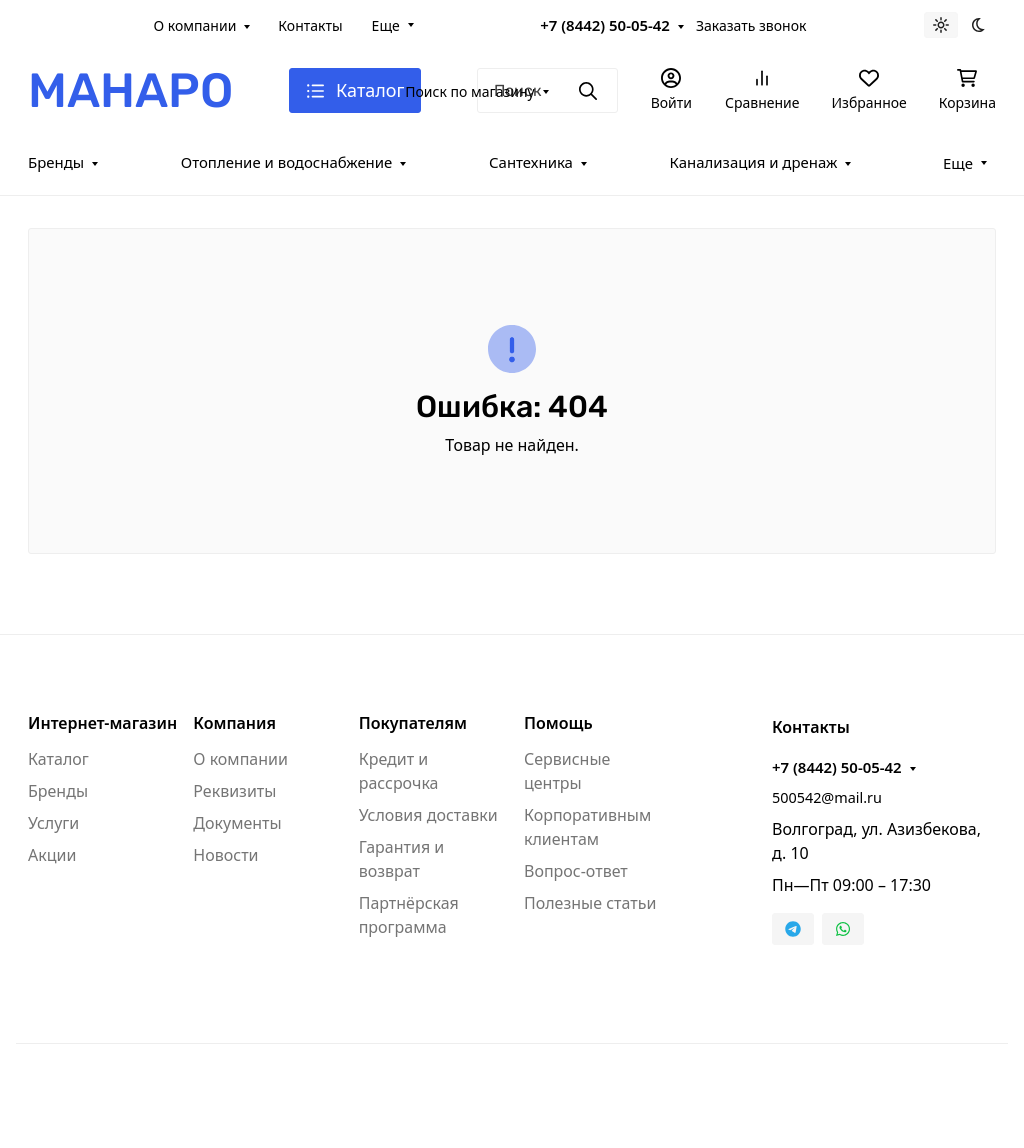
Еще (386, 25)
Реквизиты (234, 791)
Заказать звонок (751, 25)
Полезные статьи (590, 903)
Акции (52, 855)
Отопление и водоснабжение (287, 162)
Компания (234, 723)
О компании (195, 25)
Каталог (58, 759)
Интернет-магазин (102, 723)
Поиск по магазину (469, 91)
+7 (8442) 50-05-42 (605, 25)
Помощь (558, 723)
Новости (225, 855)
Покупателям (413, 723)
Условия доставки (428, 815)
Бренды (56, 162)
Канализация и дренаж (754, 162)
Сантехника (531, 162)
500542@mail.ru (827, 797)
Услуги (53, 823)
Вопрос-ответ (576, 871)
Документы (237, 823)
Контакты (310, 25)
